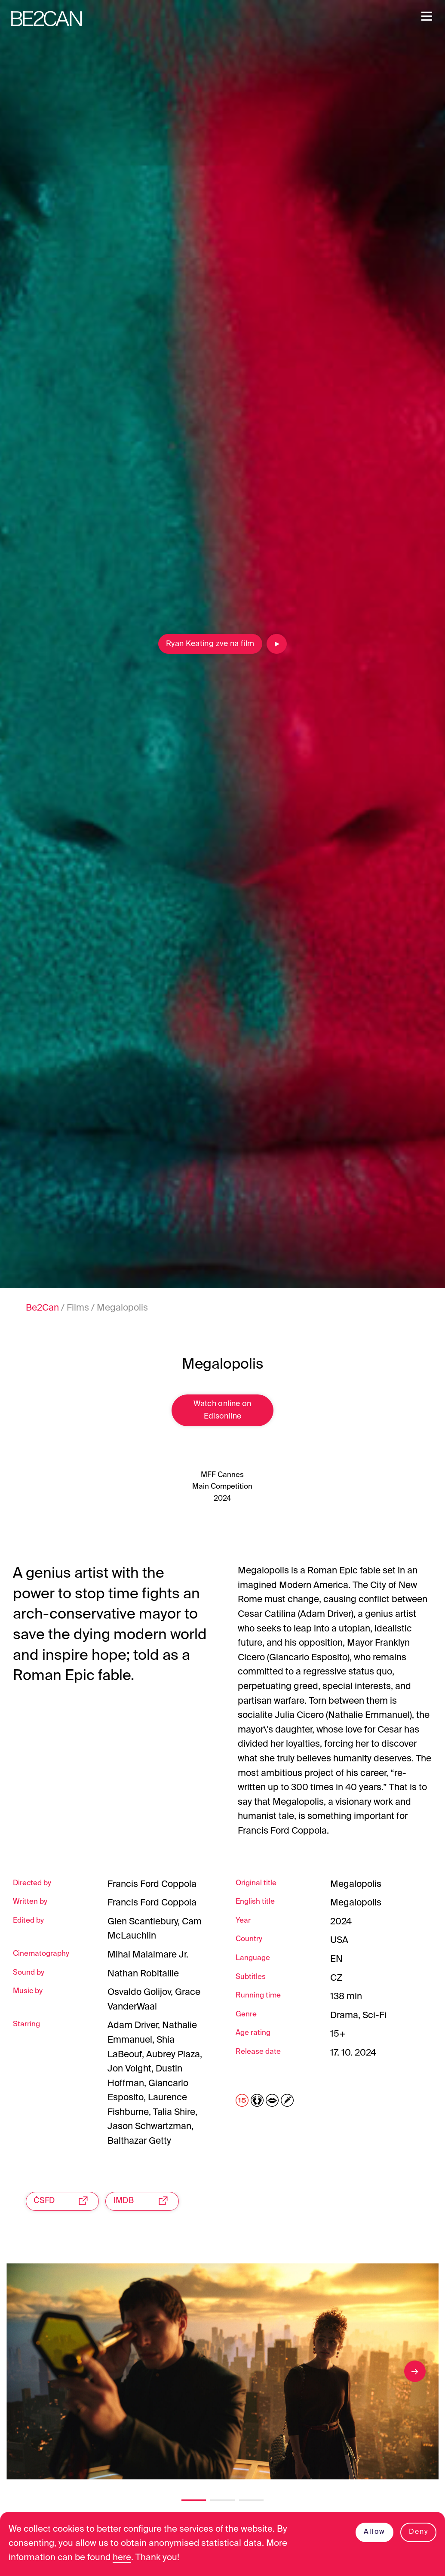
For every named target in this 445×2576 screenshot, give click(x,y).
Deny (418, 2531)
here (124, 2557)
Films (78, 1308)
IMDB (145, 2203)
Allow (373, 2531)
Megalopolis (122, 1308)
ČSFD (64, 2203)
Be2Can (42, 1308)
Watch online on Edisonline (222, 1412)
